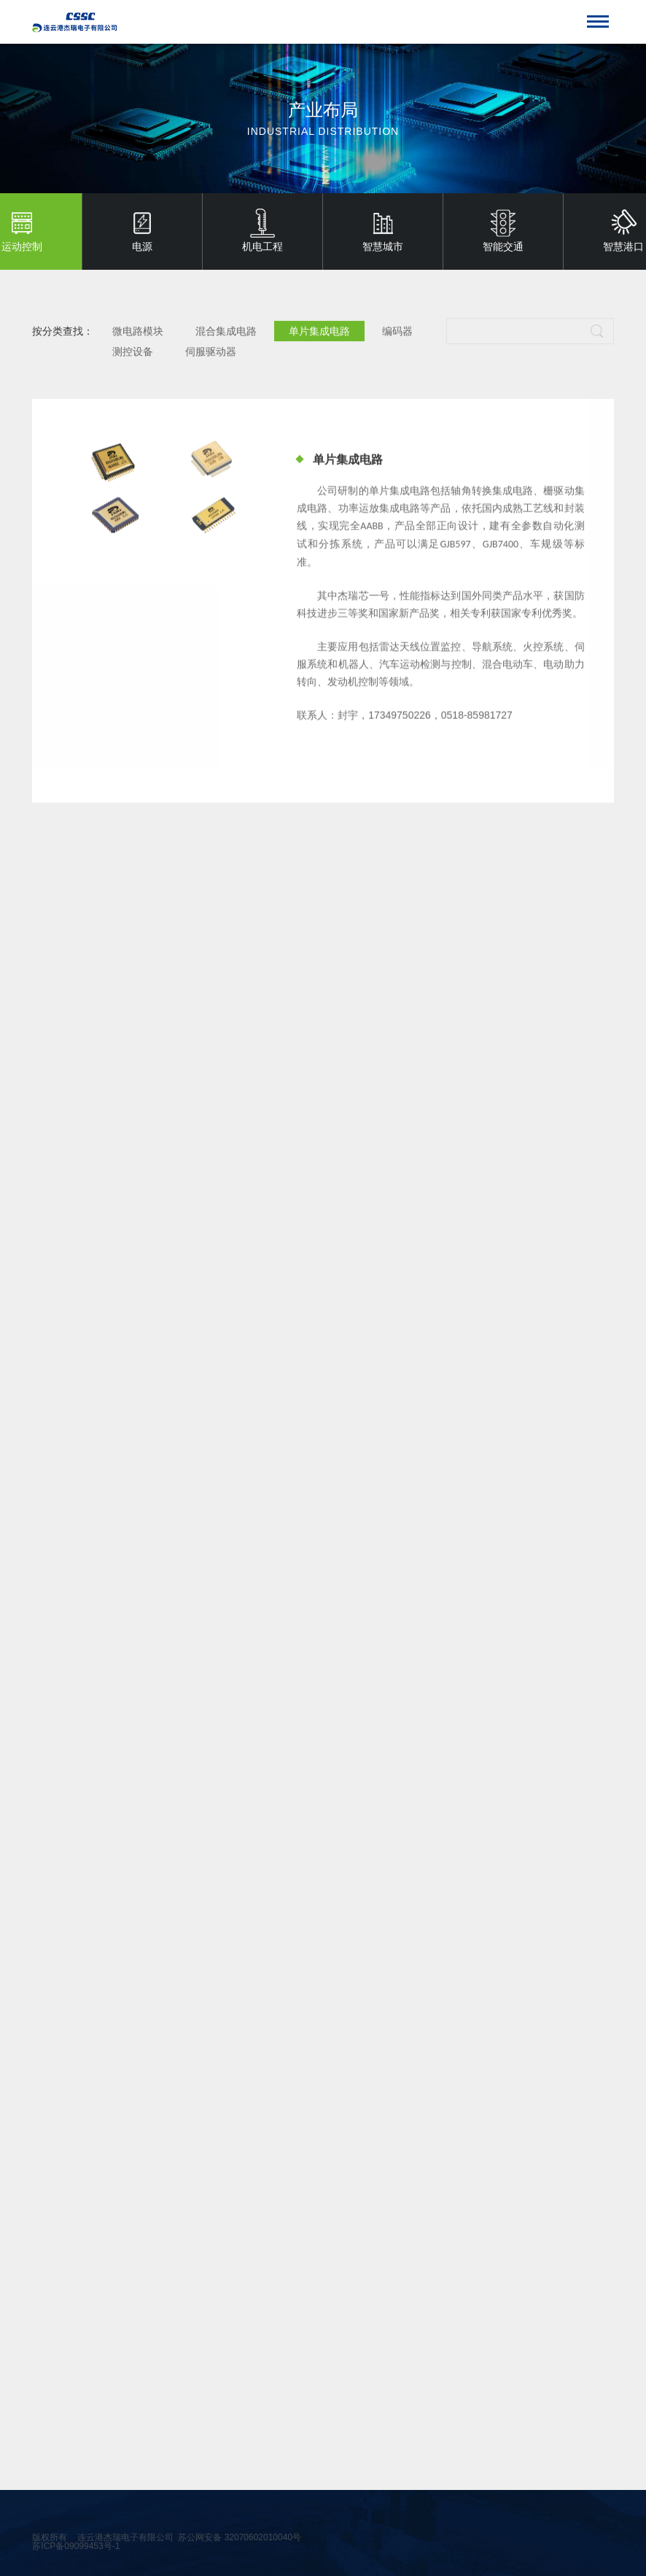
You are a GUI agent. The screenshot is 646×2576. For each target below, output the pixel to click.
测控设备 (132, 353)
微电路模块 (137, 332)
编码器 (397, 332)
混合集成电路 (226, 332)
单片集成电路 (319, 332)
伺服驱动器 (210, 353)
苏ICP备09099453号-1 (76, 2546)
